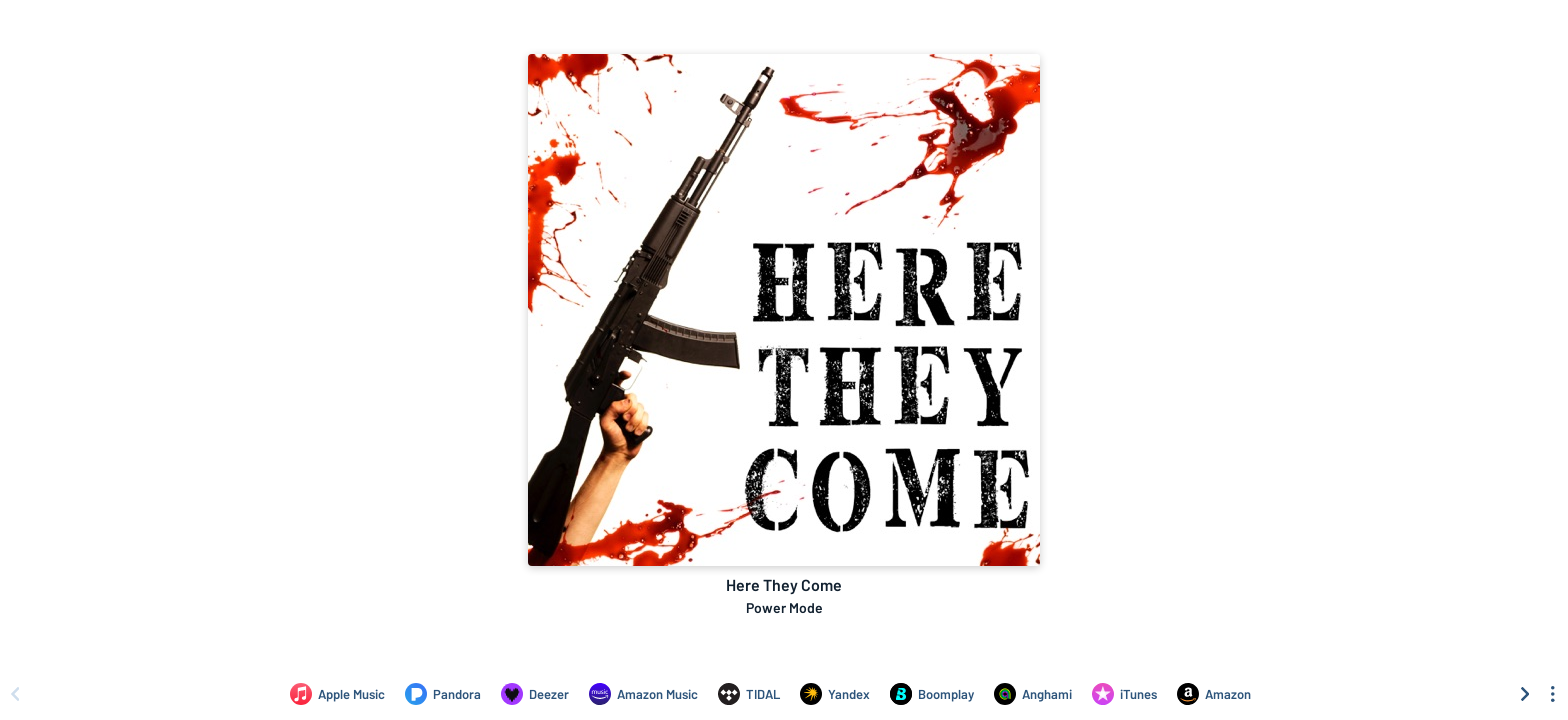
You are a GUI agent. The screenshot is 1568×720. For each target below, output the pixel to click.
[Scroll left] (15, 694)
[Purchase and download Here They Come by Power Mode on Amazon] (1214, 694)
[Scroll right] (1525, 694)
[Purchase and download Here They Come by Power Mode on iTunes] (1124, 694)
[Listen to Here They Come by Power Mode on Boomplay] (932, 694)
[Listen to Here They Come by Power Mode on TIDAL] (749, 694)
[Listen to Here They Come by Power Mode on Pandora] (443, 694)
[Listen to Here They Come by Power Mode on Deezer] (535, 694)
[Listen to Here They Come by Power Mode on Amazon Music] (643, 694)
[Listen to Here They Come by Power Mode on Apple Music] (337, 694)
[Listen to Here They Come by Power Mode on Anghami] (1033, 694)
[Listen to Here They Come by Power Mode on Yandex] (835, 694)
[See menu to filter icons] (1553, 694)
